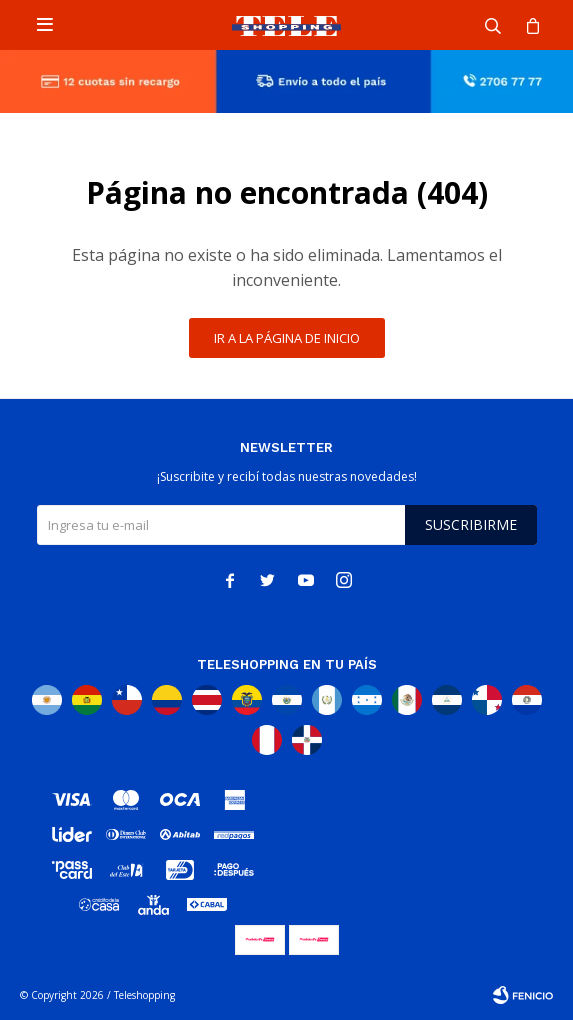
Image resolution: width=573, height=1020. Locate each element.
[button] (493, 25)
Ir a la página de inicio (287, 338)
